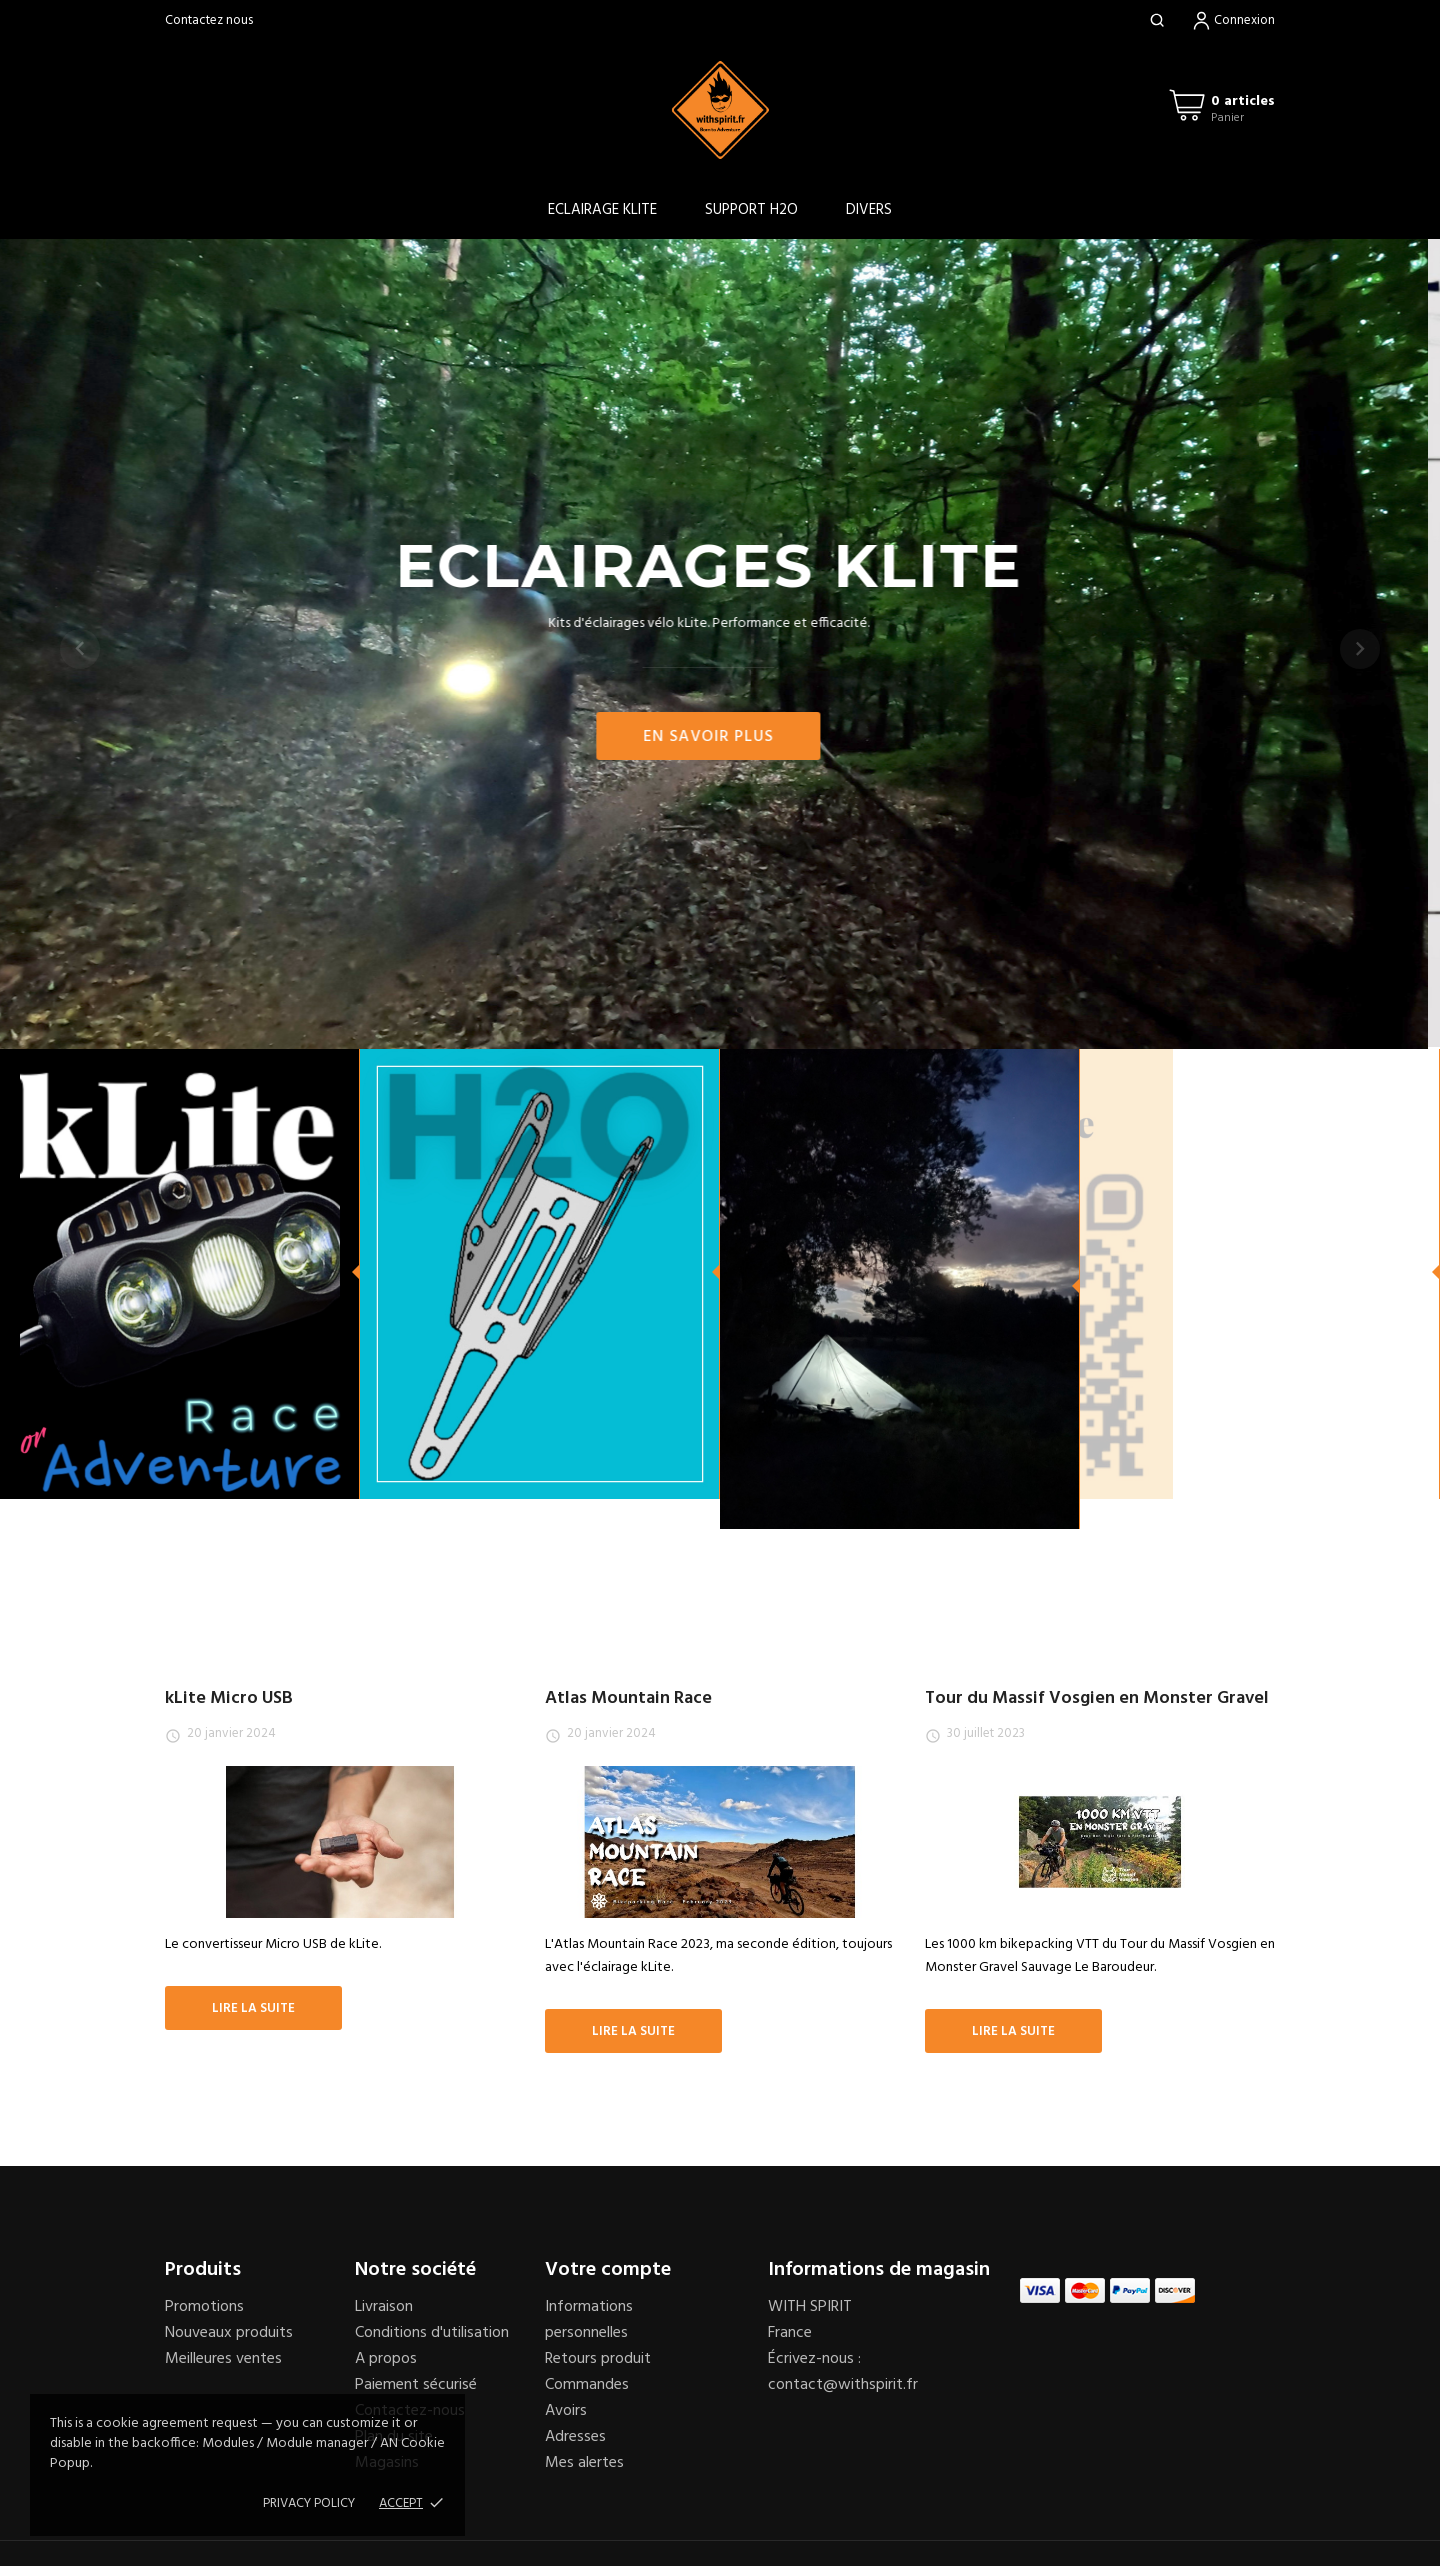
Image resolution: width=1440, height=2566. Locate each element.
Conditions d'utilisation (432, 2333)
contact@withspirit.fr (843, 2385)
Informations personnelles (589, 2320)
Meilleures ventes (223, 2359)
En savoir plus (720, 737)
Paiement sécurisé (416, 2385)
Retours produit (598, 2359)
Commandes (587, 2385)
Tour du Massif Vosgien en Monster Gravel (1097, 1698)
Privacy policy (309, 2503)
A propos (386, 2359)
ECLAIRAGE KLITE (602, 210)
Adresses (575, 2437)
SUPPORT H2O (751, 210)
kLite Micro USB (229, 1698)
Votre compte (608, 2270)
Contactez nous (209, 20)
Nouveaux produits (229, 2333)
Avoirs (566, 2411)
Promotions (204, 2307)
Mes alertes (584, 2463)
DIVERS (869, 210)
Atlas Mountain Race (628, 1698)
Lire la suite (253, 2008)
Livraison (384, 2307)
